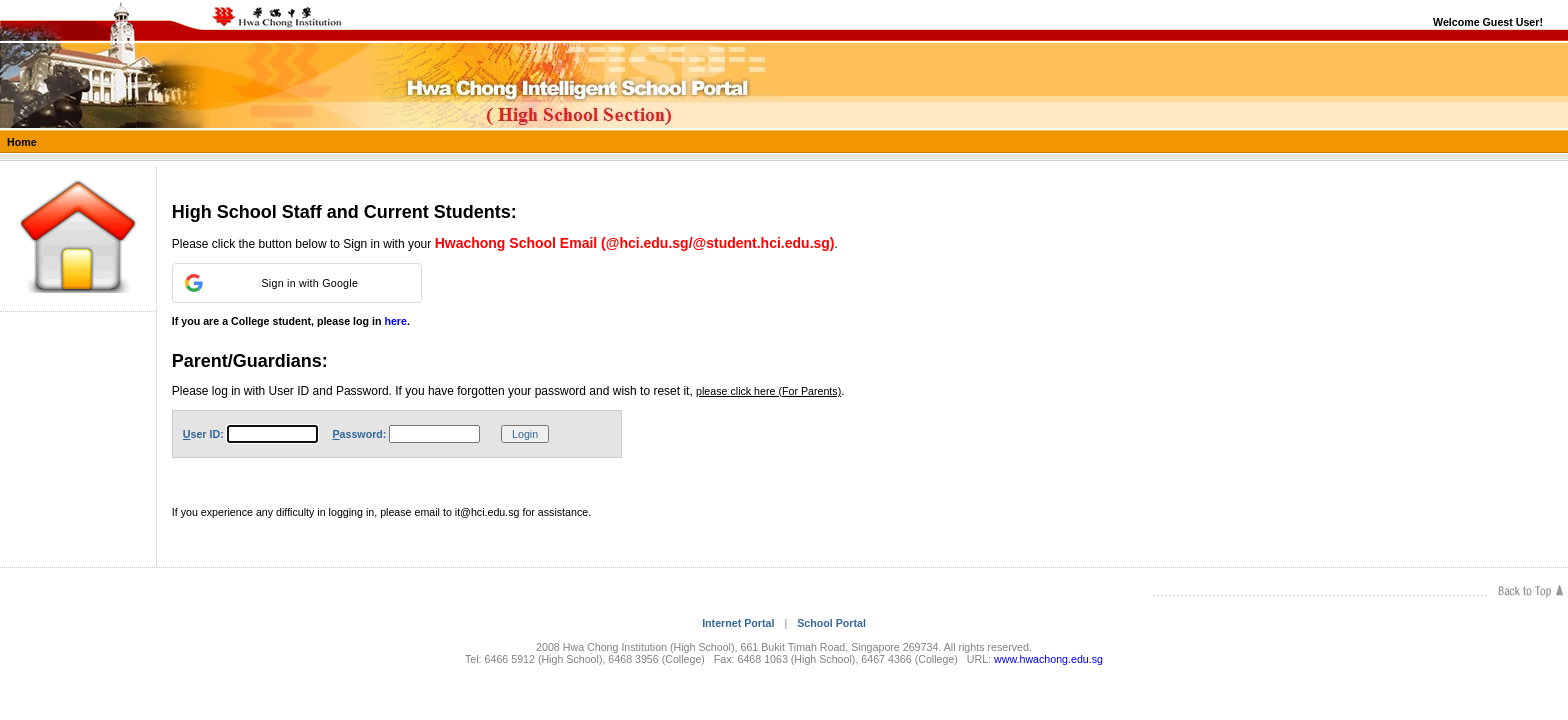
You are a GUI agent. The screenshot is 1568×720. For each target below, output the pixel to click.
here (395, 321)
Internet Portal (738, 623)
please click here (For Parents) (768, 391)
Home (22, 142)
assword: (359, 434)
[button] (297, 283)
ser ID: (203, 434)
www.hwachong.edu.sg (1048, 659)
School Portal (831, 623)
